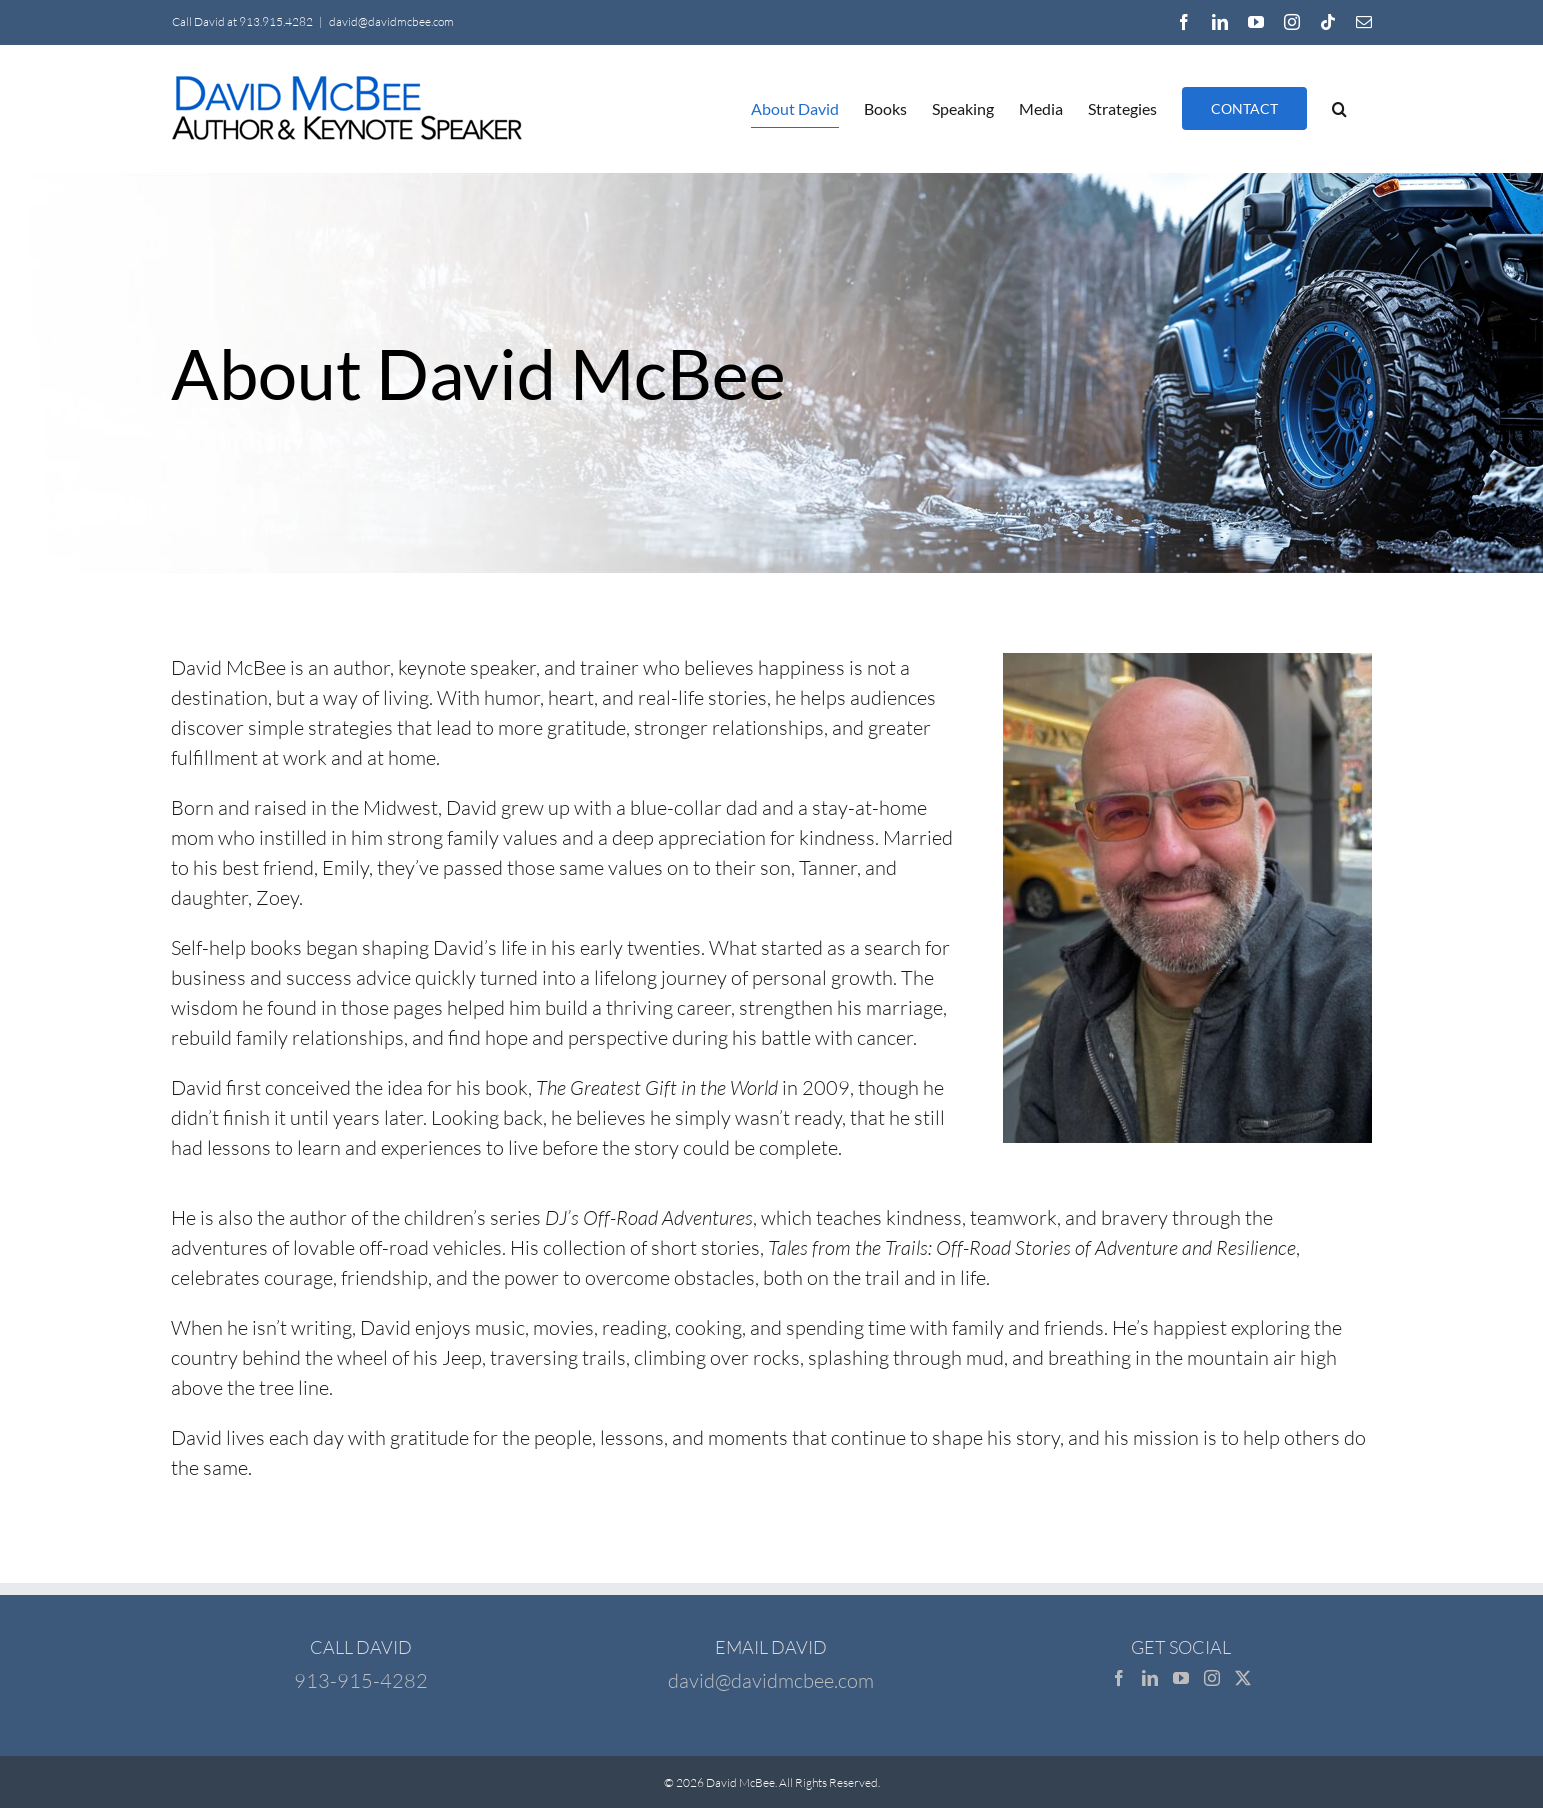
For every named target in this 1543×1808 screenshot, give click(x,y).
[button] (1339, 108)
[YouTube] (1181, 1678)
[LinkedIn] (1150, 1678)
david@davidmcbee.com (391, 21)
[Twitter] (1243, 1678)
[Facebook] (1119, 1678)
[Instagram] (1212, 1678)
